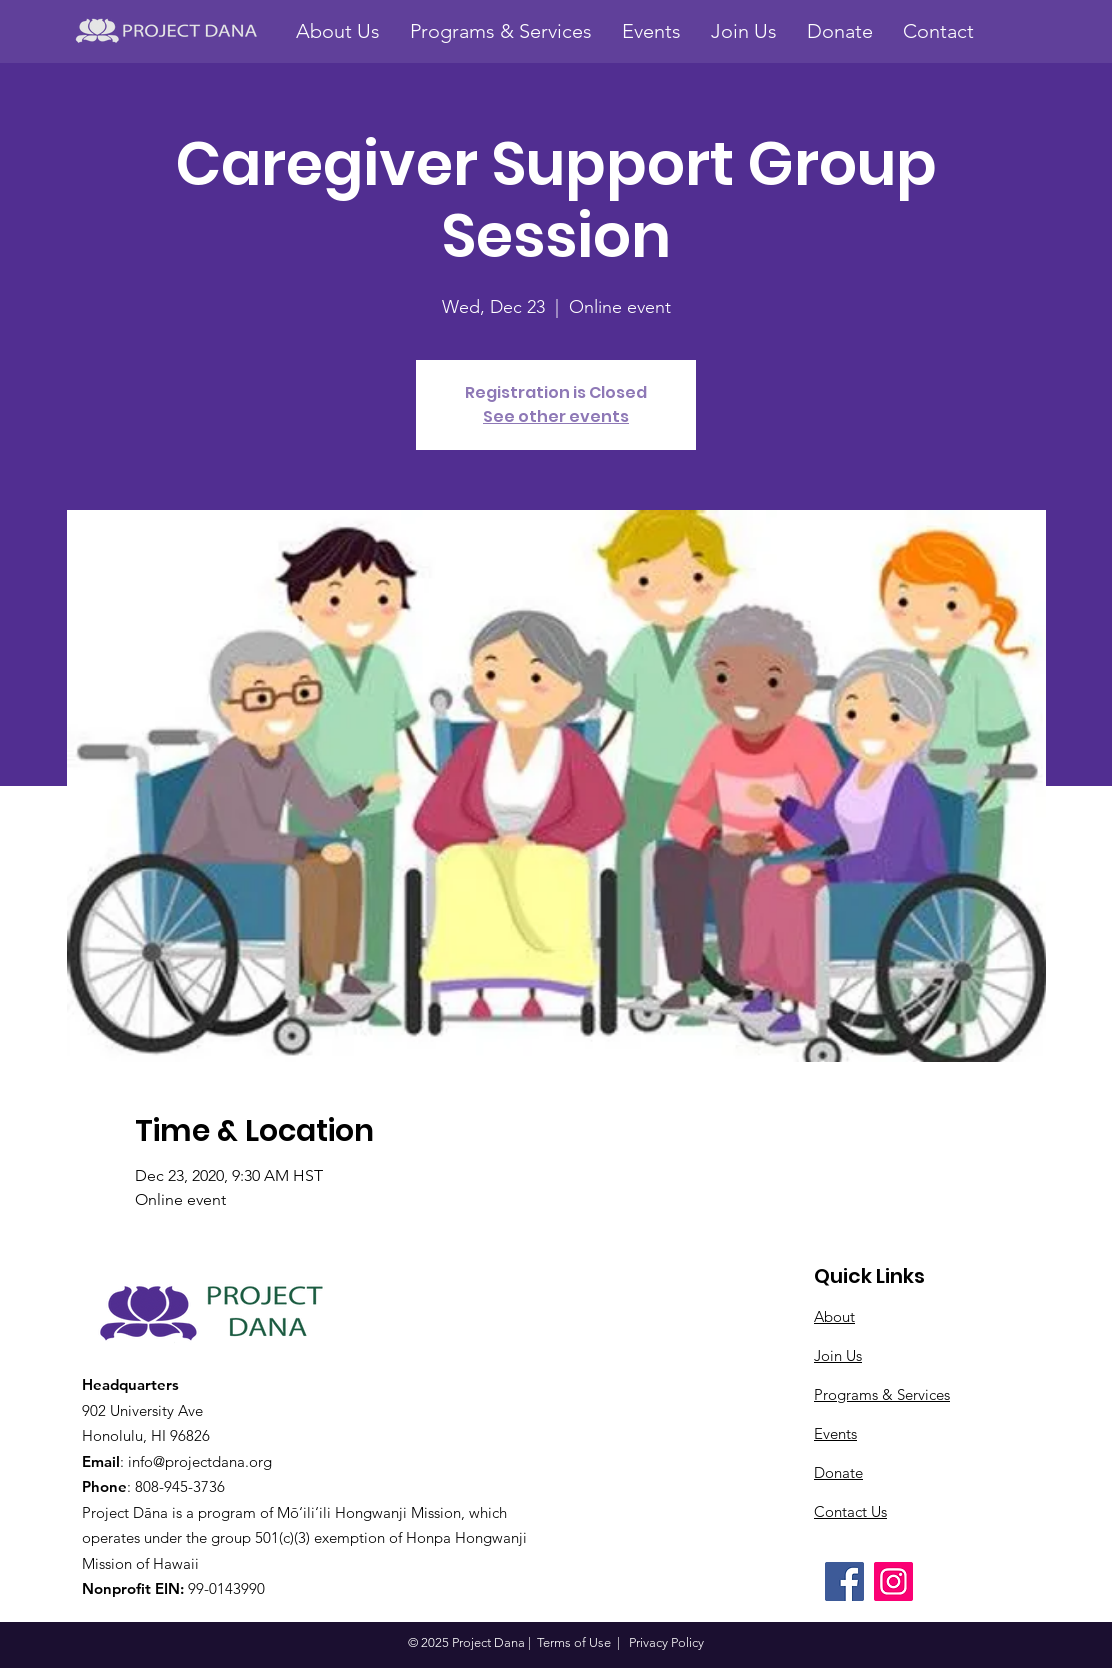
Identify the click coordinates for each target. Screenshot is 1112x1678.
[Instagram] (893, 1581)
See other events (556, 416)
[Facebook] (844, 1581)
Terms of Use (574, 1642)
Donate (838, 1472)
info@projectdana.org (200, 1461)
